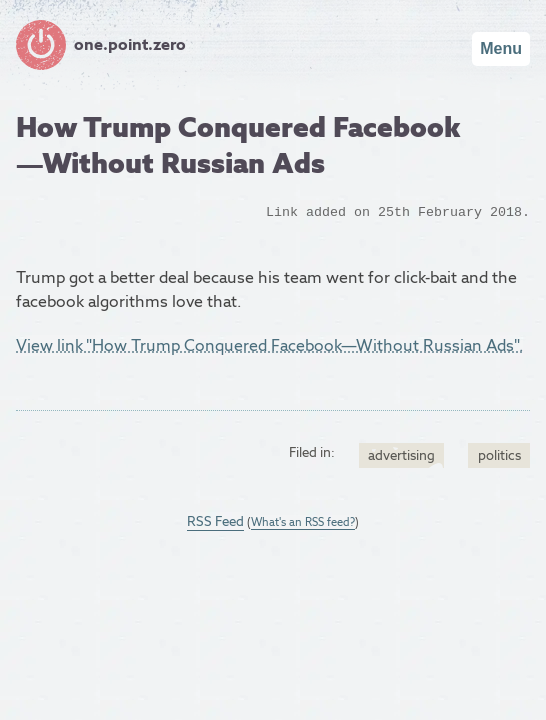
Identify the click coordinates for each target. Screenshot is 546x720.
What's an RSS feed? (303, 522)
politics (499, 455)
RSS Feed (215, 521)
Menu (501, 48)
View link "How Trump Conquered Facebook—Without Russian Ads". (269, 345)
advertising (401, 455)
